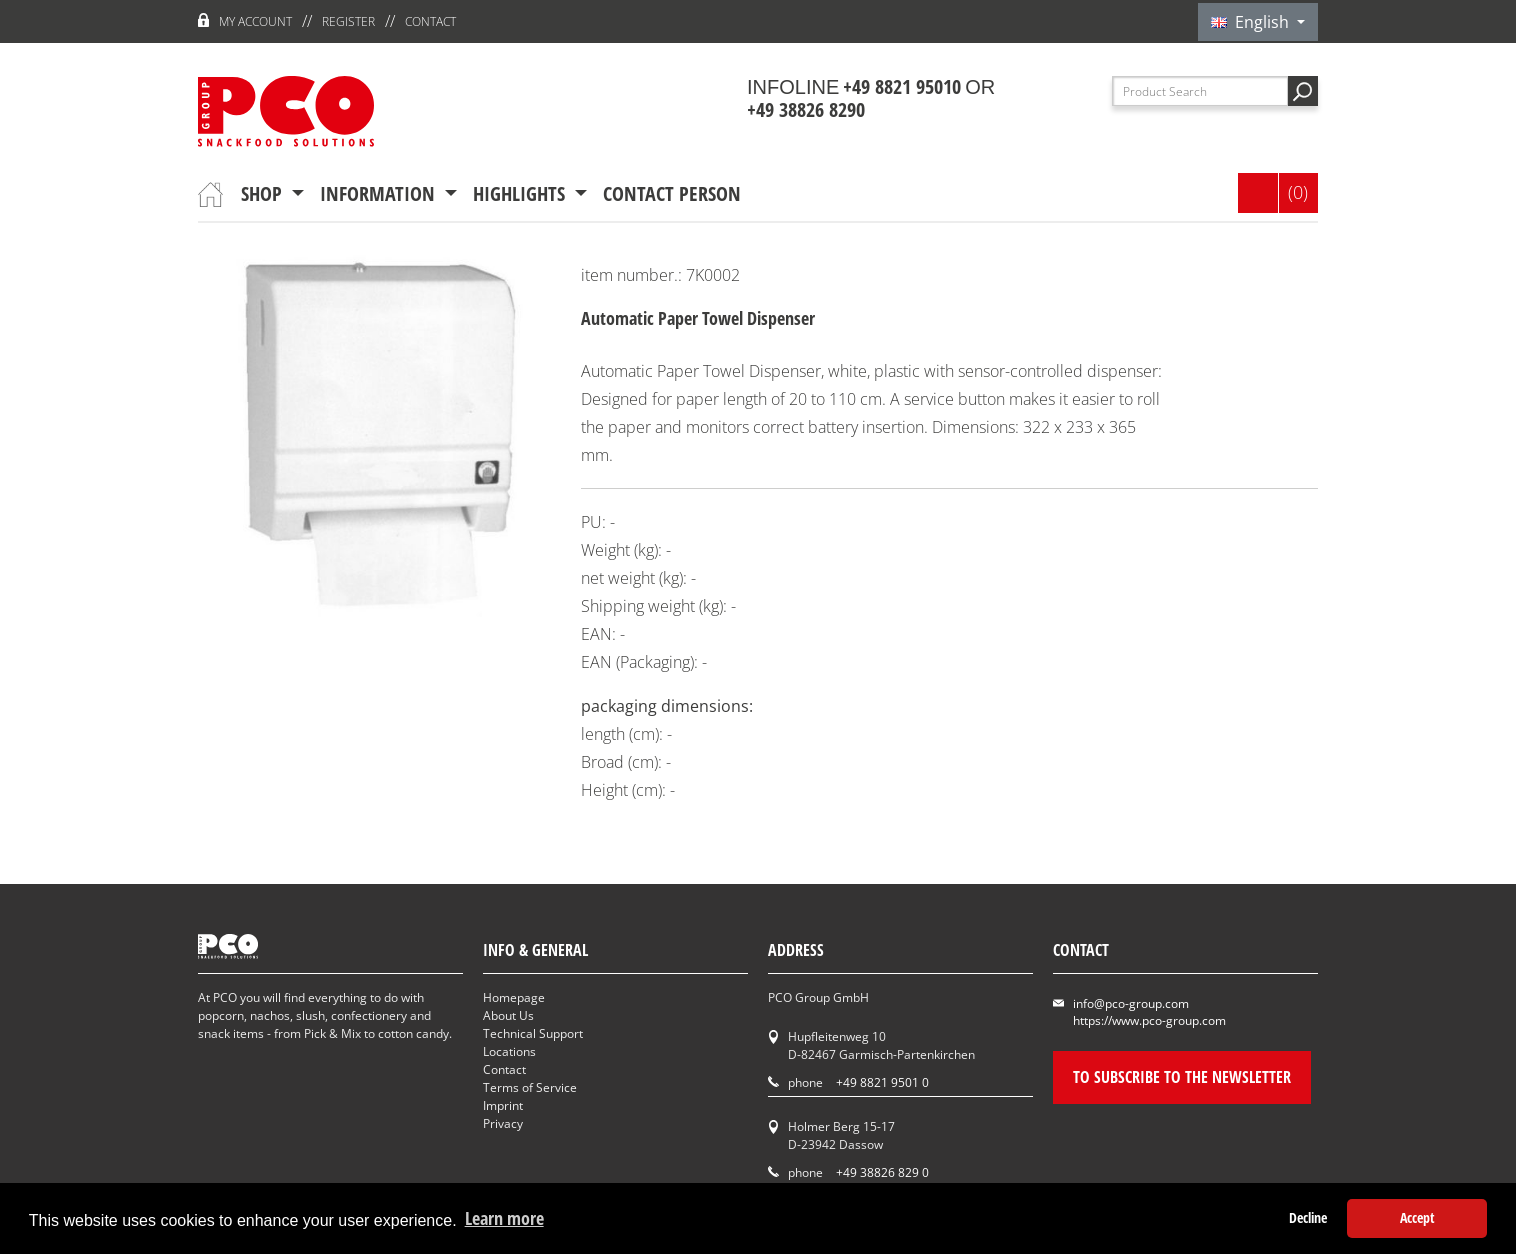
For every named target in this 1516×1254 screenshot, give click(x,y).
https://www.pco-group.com (1149, 1020)
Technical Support (533, 1033)
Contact (430, 21)
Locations (509, 1051)
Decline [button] (1308, 1217)
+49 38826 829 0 (882, 1172)
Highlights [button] (521, 193)
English (1252, 22)
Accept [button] (1417, 1217)
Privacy (503, 1123)
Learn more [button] (504, 1218)
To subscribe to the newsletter (1182, 1077)
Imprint (503, 1105)
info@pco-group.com (1131, 1003)
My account (255, 21)
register (348, 21)
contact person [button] (672, 193)
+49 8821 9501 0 (882, 1082)
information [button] (380, 193)
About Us (508, 1015)
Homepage (514, 997)
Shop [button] (264, 193)
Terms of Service (530, 1087)
